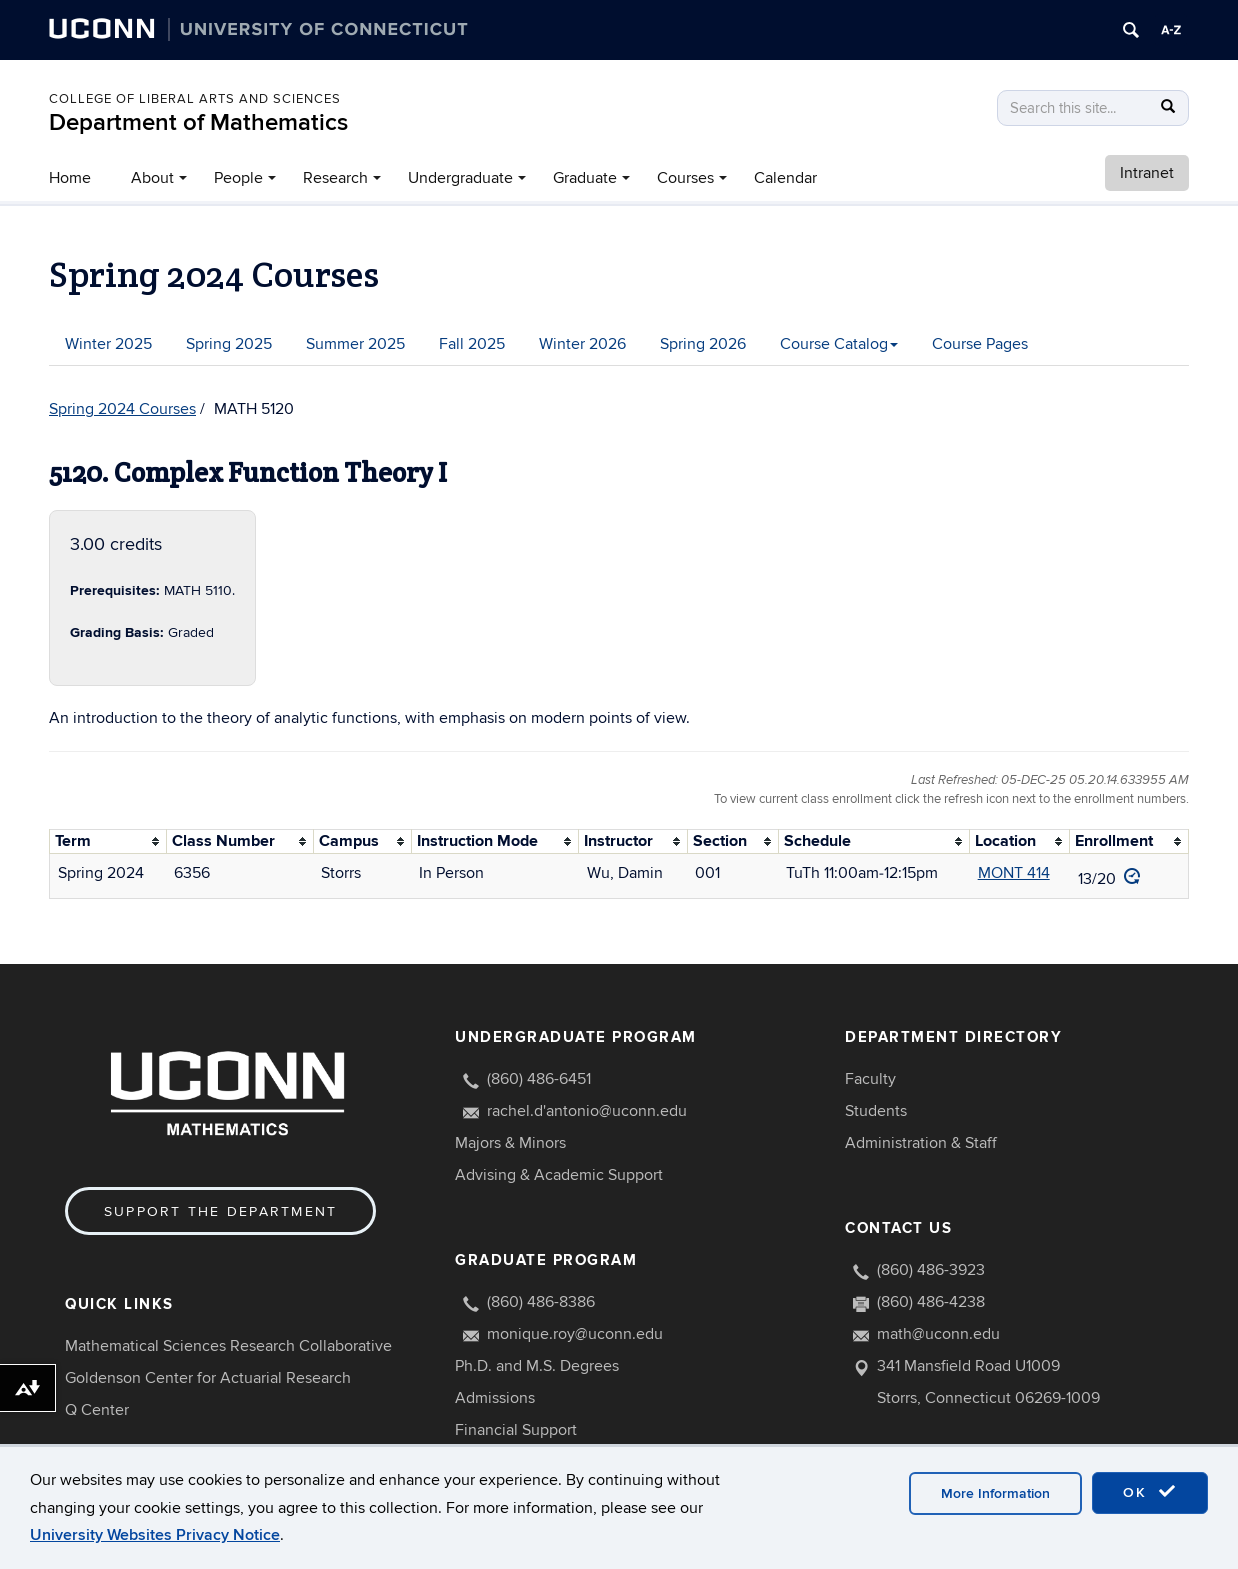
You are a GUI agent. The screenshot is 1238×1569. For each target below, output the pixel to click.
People (238, 178)
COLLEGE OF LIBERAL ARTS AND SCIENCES (195, 99)
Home (70, 178)
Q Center (97, 1410)
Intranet (1147, 173)
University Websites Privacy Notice (155, 1535)
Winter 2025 (108, 344)
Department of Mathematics (198, 122)
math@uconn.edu (938, 1334)
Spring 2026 (703, 344)
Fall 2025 (472, 344)
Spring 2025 (229, 344)
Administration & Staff (921, 1143)
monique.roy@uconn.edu (575, 1334)
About (152, 178)
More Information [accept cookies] (995, 1493)
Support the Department (220, 1211)
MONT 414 (1014, 873)
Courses (685, 178)
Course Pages (980, 344)
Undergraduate (460, 178)
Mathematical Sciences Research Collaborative (228, 1346)
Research (335, 178)
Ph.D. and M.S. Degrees (537, 1366)
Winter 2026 (582, 344)
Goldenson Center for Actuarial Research (208, 1378)
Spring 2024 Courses (122, 409)
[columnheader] (108, 841)
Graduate (585, 178)
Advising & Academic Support (559, 1175)
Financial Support (516, 1430)
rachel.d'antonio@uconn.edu (587, 1111)
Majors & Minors (510, 1143)
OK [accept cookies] (1150, 1492)
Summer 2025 (355, 344)
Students (876, 1111)
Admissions (495, 1398)
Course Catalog (839, 344)
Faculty (870, 1079)
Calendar (785, 178)
